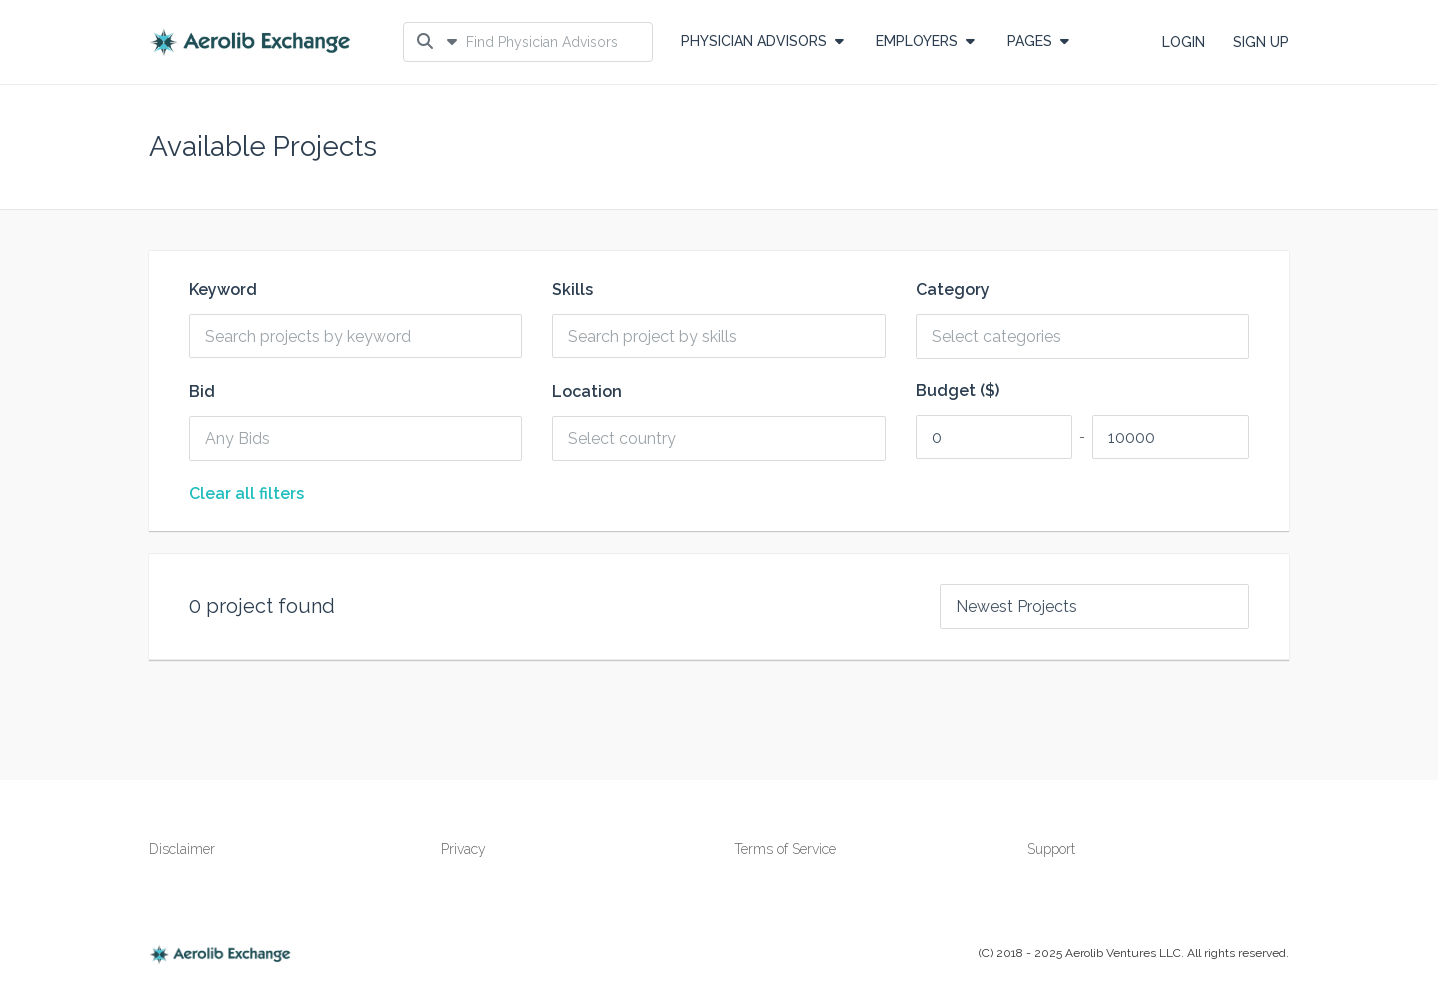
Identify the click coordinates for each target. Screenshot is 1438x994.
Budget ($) (957, 391)
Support (1051, 849)
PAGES (1038, 41)
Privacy (463, 849)
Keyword (223, 290)
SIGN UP (1261, 42)
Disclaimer (182, 849)
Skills (572, 290)
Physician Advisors (762, 41)
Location (587, 392)
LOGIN (1183, 42)
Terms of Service (785, 849)
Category (953, 290)
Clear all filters (246, 494)
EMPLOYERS (925, 41)
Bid (202, 392)
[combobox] (1090, 336)
